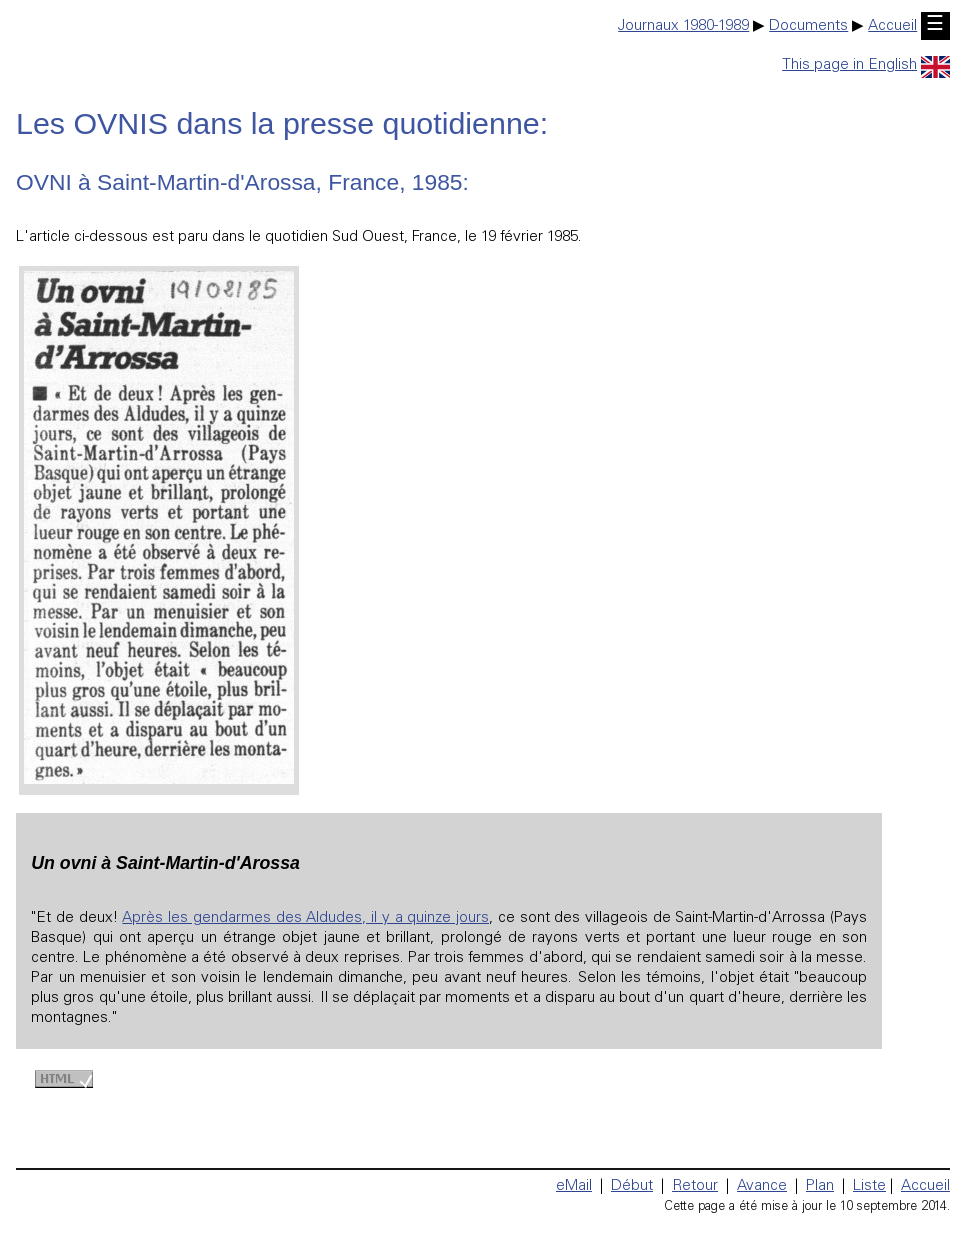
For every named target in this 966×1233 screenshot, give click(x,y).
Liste (869, 1186)
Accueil (892, 26)
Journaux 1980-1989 (683, 26)
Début (632, 1186)
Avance (762, 1186)
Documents (808, 26)
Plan (820, 1186)
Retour (695, 1186)
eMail (574, 1186)
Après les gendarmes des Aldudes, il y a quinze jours (305, 918)
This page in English (866, 65)
